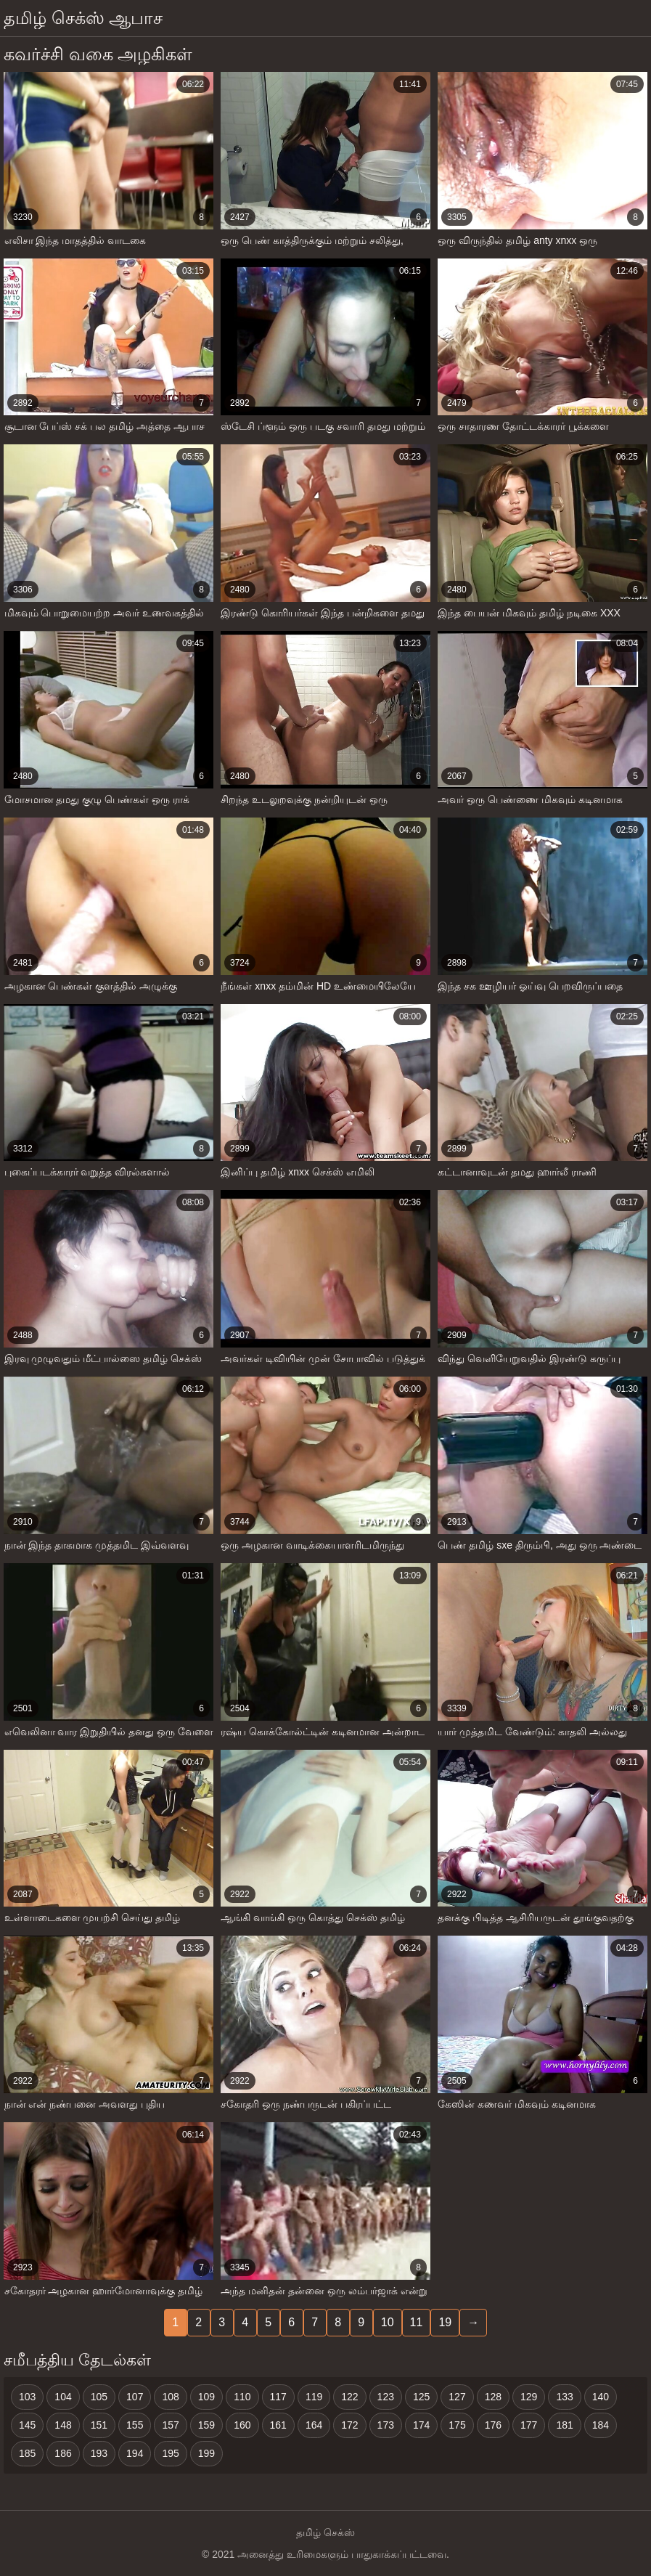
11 (416, 2322)
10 (387, 2322)
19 (444, 2322)
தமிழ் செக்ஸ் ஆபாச (83, 18)
